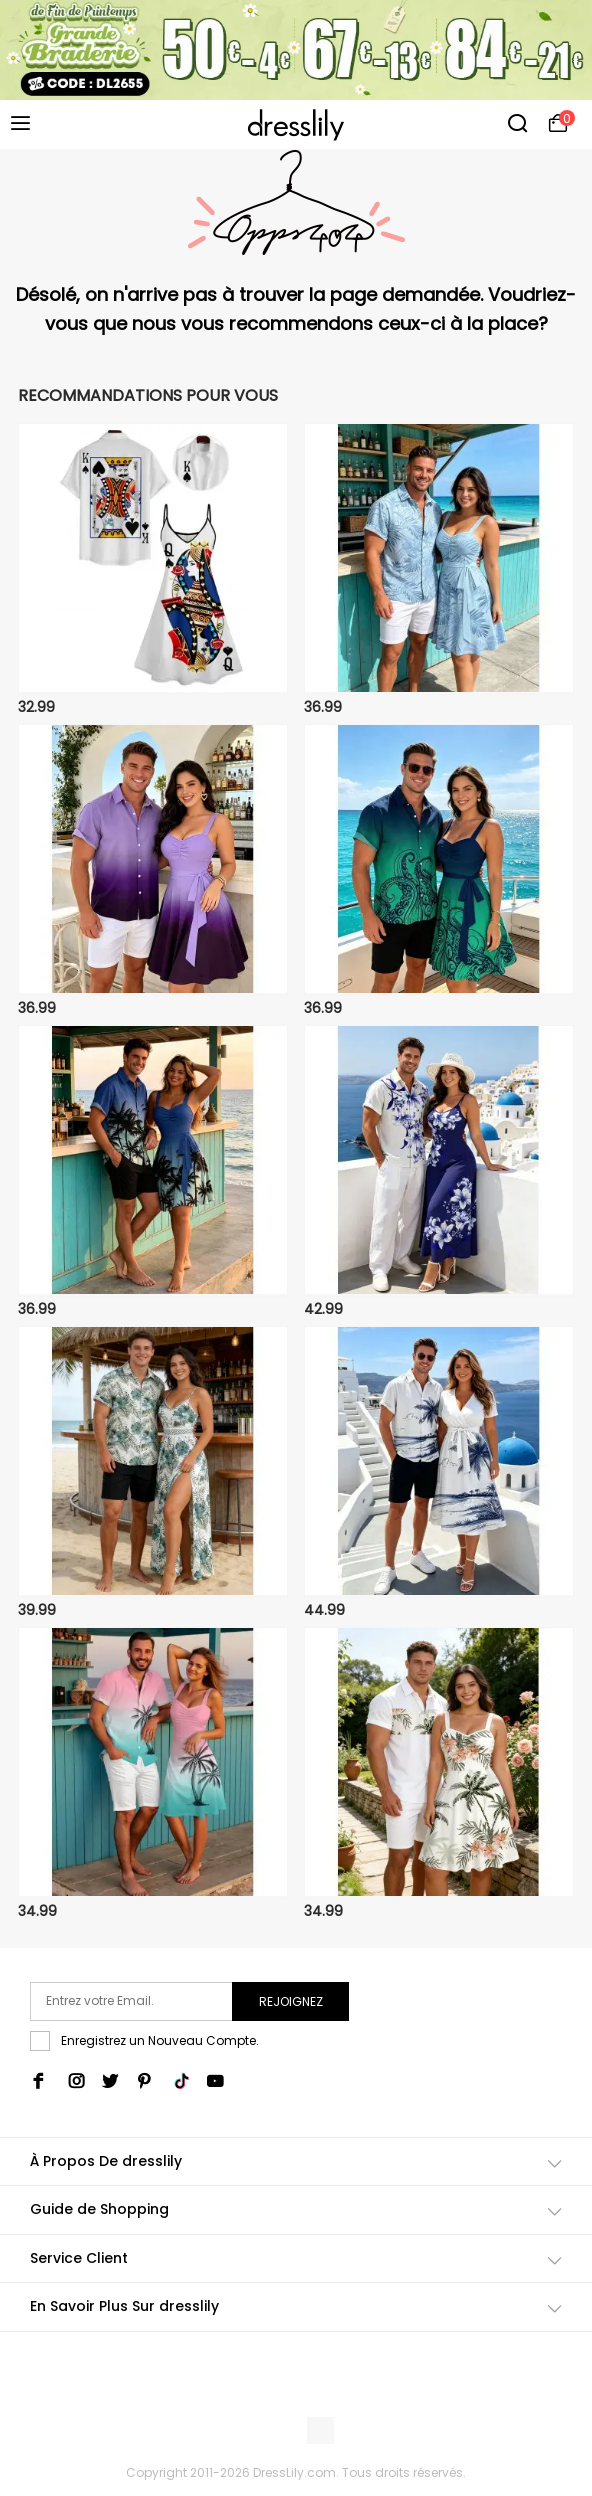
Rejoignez (291, 2001)
